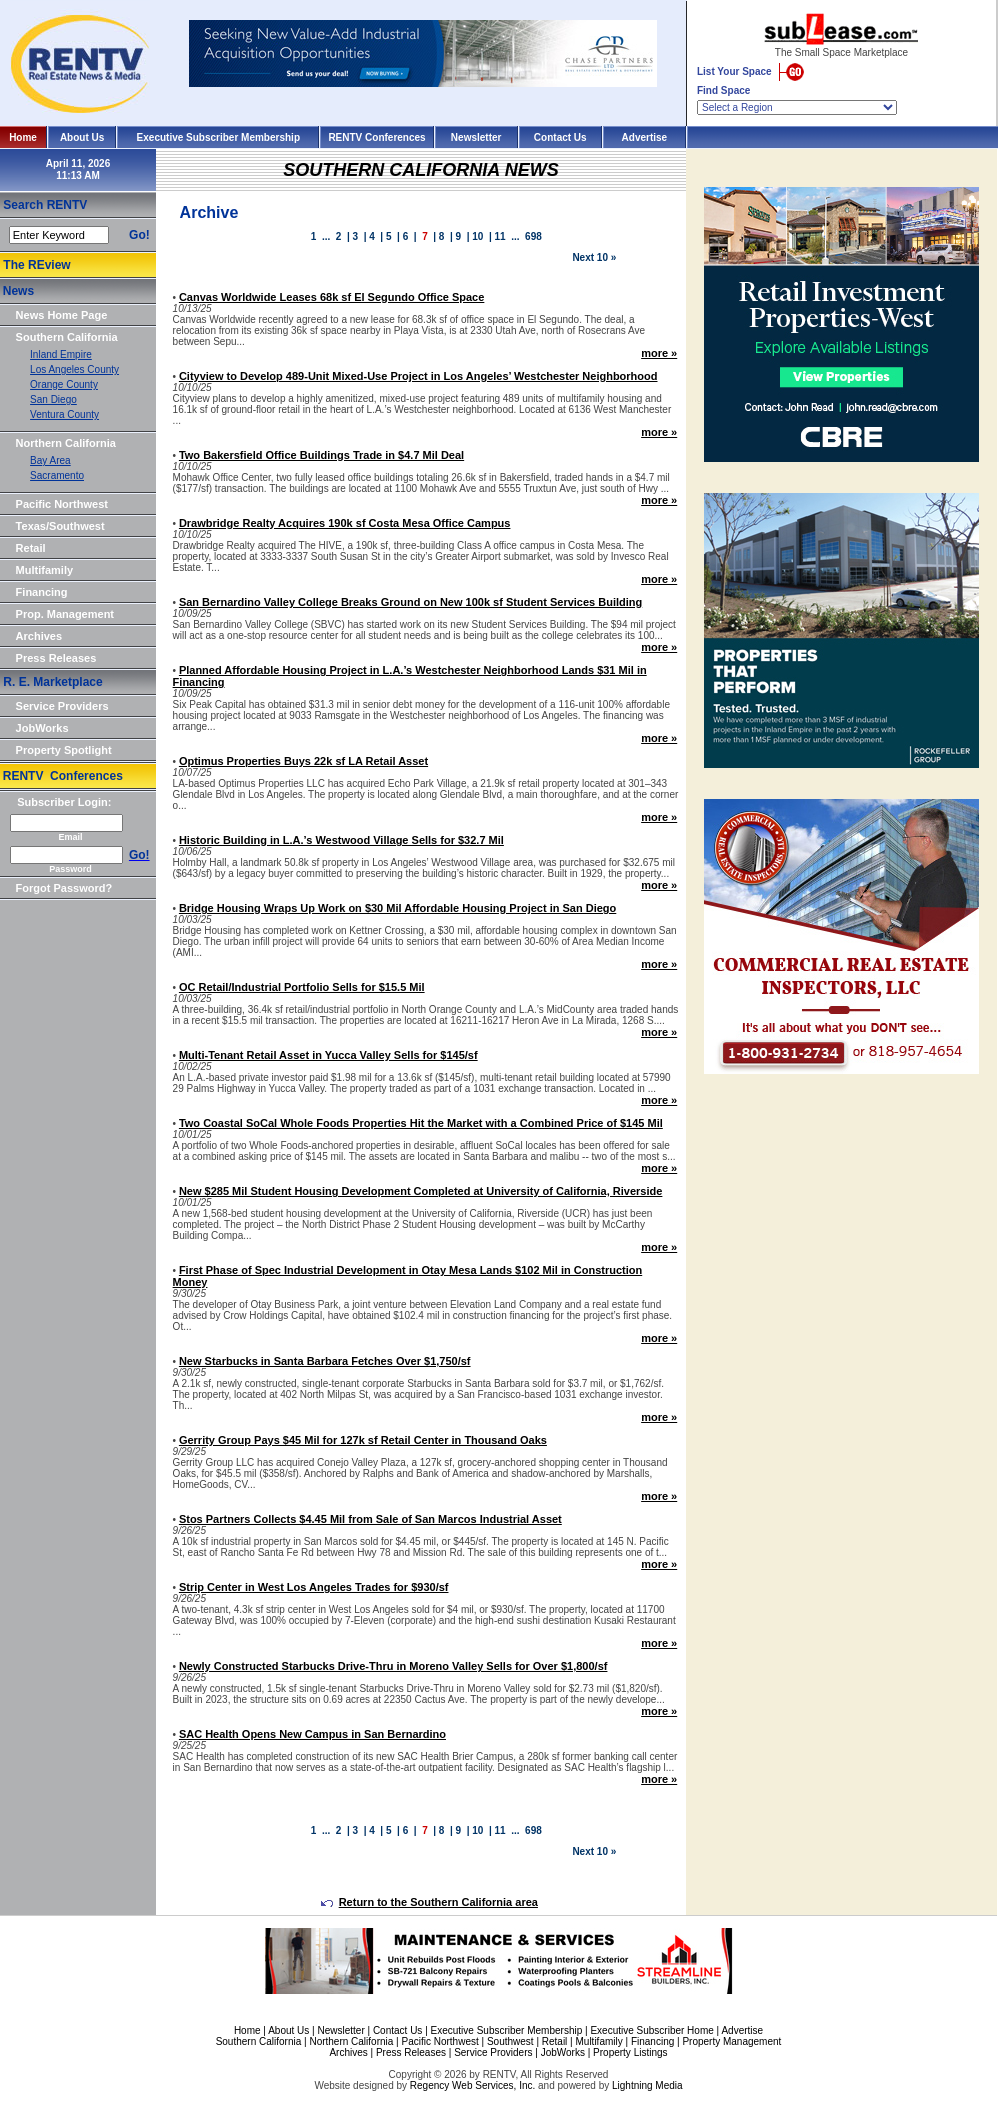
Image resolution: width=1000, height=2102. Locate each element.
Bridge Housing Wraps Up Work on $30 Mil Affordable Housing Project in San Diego (397, 908)
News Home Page (62, 315)
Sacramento (57, 475)
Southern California (67, 337)
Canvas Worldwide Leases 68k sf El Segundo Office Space (331, 297)
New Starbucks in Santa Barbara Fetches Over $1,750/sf (325, 1361)
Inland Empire (61, 354)
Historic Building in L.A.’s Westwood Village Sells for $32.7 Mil (341, 840)
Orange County (64, 384)
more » (659, 353)
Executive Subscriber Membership (218, 137)
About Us (82, 137)
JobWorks (42, 728)
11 (500, 236)
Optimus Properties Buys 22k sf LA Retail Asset (303, 761)
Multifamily (44, 570)
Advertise (645, 137)
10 (477, 236)
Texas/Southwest (60, 526)
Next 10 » (594, 257)
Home (23, 137)
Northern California (66, 443)
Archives (39, 636)
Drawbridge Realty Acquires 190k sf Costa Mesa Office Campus (345, 523)
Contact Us (560, 137)
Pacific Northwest (62, 504)
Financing (42, 592)
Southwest (510, 2041)
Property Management (731, 2041)
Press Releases (56, 658)
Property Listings (630, 2052)
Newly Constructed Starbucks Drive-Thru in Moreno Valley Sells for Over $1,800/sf (393, 1666)
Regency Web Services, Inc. (472, 2085)
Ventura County (64, 414)
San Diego (53, 399)
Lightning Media (647, 2085)
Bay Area (50, 460)
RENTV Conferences (376, 137)
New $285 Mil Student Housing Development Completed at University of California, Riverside (421, 1191)
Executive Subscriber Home (651, 2030)
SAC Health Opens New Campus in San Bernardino (312, 1734)
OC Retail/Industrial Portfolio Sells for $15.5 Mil (302, 987)
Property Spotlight (64, 750)
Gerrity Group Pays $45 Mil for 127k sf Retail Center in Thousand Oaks (363, 1440)
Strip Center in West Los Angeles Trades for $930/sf (314, 1587)
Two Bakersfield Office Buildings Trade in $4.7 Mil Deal (321, 455)
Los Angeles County (74, 369)
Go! (139, 235)
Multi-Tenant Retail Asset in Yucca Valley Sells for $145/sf (328, 1055)
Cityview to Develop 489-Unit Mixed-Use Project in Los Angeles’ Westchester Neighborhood (418, 376)
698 (533, 236)
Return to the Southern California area (429, 1902)
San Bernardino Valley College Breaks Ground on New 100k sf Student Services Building (410, 602)
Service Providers (62, 706)
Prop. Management (65, 614)
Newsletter (476, 137)
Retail (31, 548)
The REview (36, 265)
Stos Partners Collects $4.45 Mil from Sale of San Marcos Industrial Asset (370, 1519)
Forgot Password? (64, 888)
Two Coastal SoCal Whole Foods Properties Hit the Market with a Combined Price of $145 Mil (421, 1123)
